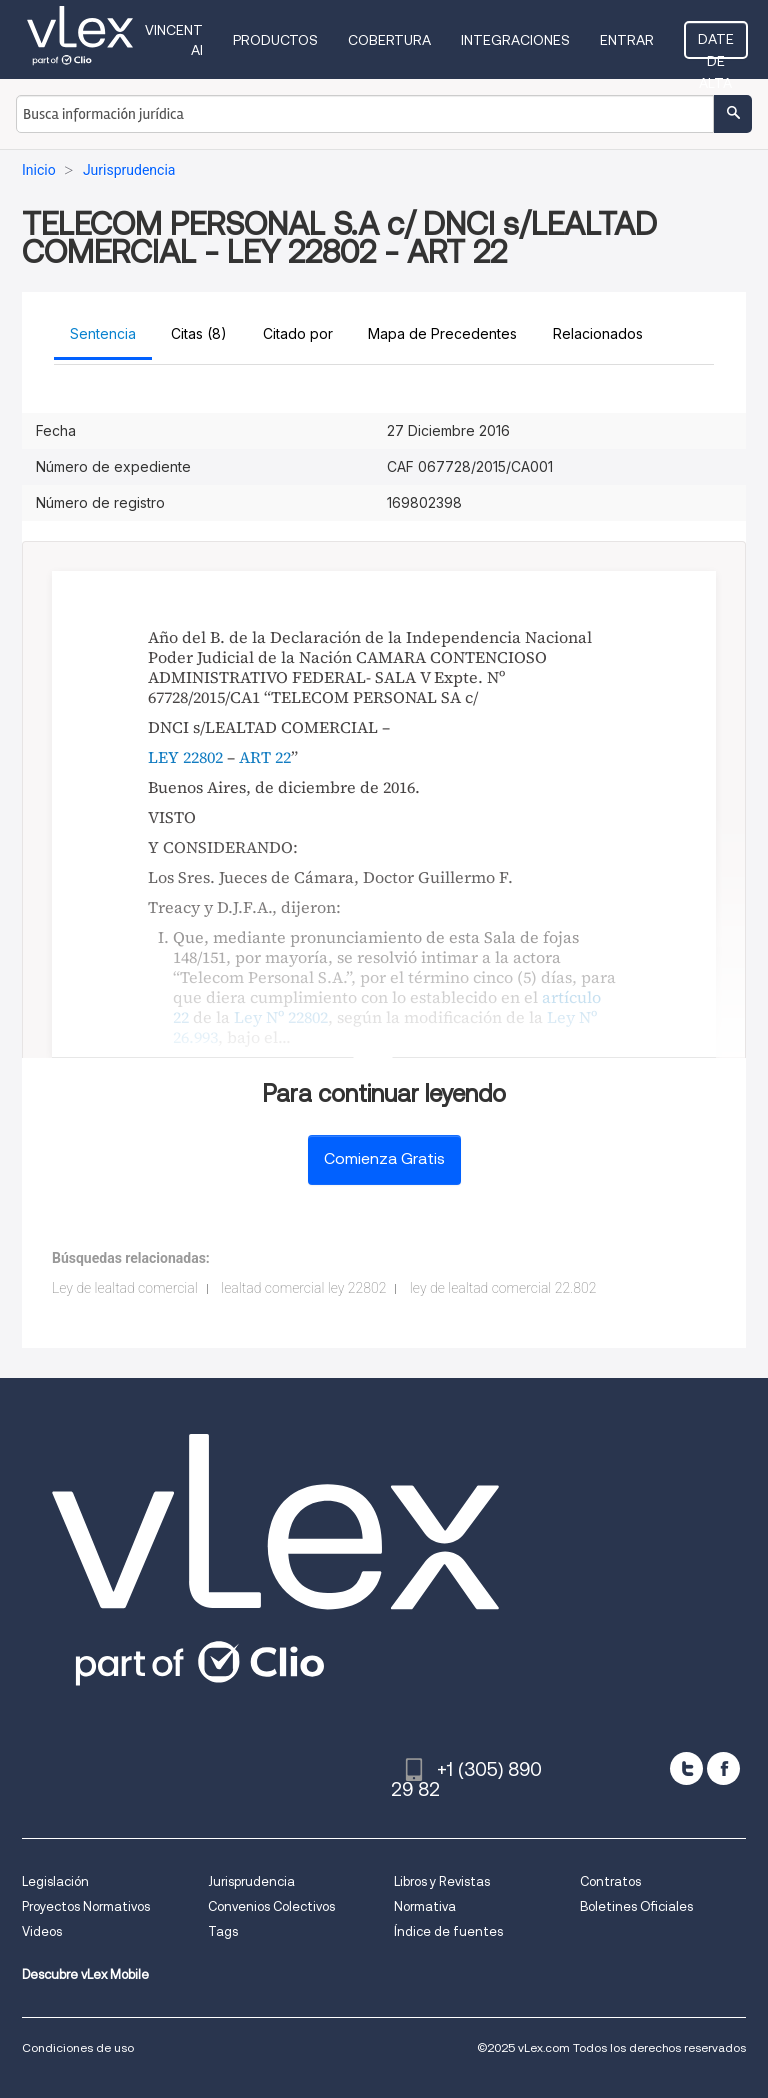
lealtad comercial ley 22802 (303, 1288)
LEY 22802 (185, 757)
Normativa (425, 1906)
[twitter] (686, 1768)
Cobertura (389, 40)
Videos (42, 1931)
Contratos (610, 1881)
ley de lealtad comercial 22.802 (503, 1288)
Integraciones (515, 40)
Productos (275, 40)
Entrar (627, 40)
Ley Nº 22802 (281, 1017)
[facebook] (723, 1768)
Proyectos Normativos (86, 1906)
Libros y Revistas (442, 1881)
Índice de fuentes (448, 1931)
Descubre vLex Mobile (85, 1974)
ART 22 (265, 757)
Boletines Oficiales (636, 1906)
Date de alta (716, 45)
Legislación (55, 1881)
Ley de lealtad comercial (125, 1288)
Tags (223, 1931)
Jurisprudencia (251, 1881)
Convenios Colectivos (271, 1906)
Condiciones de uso (78, 2047)
